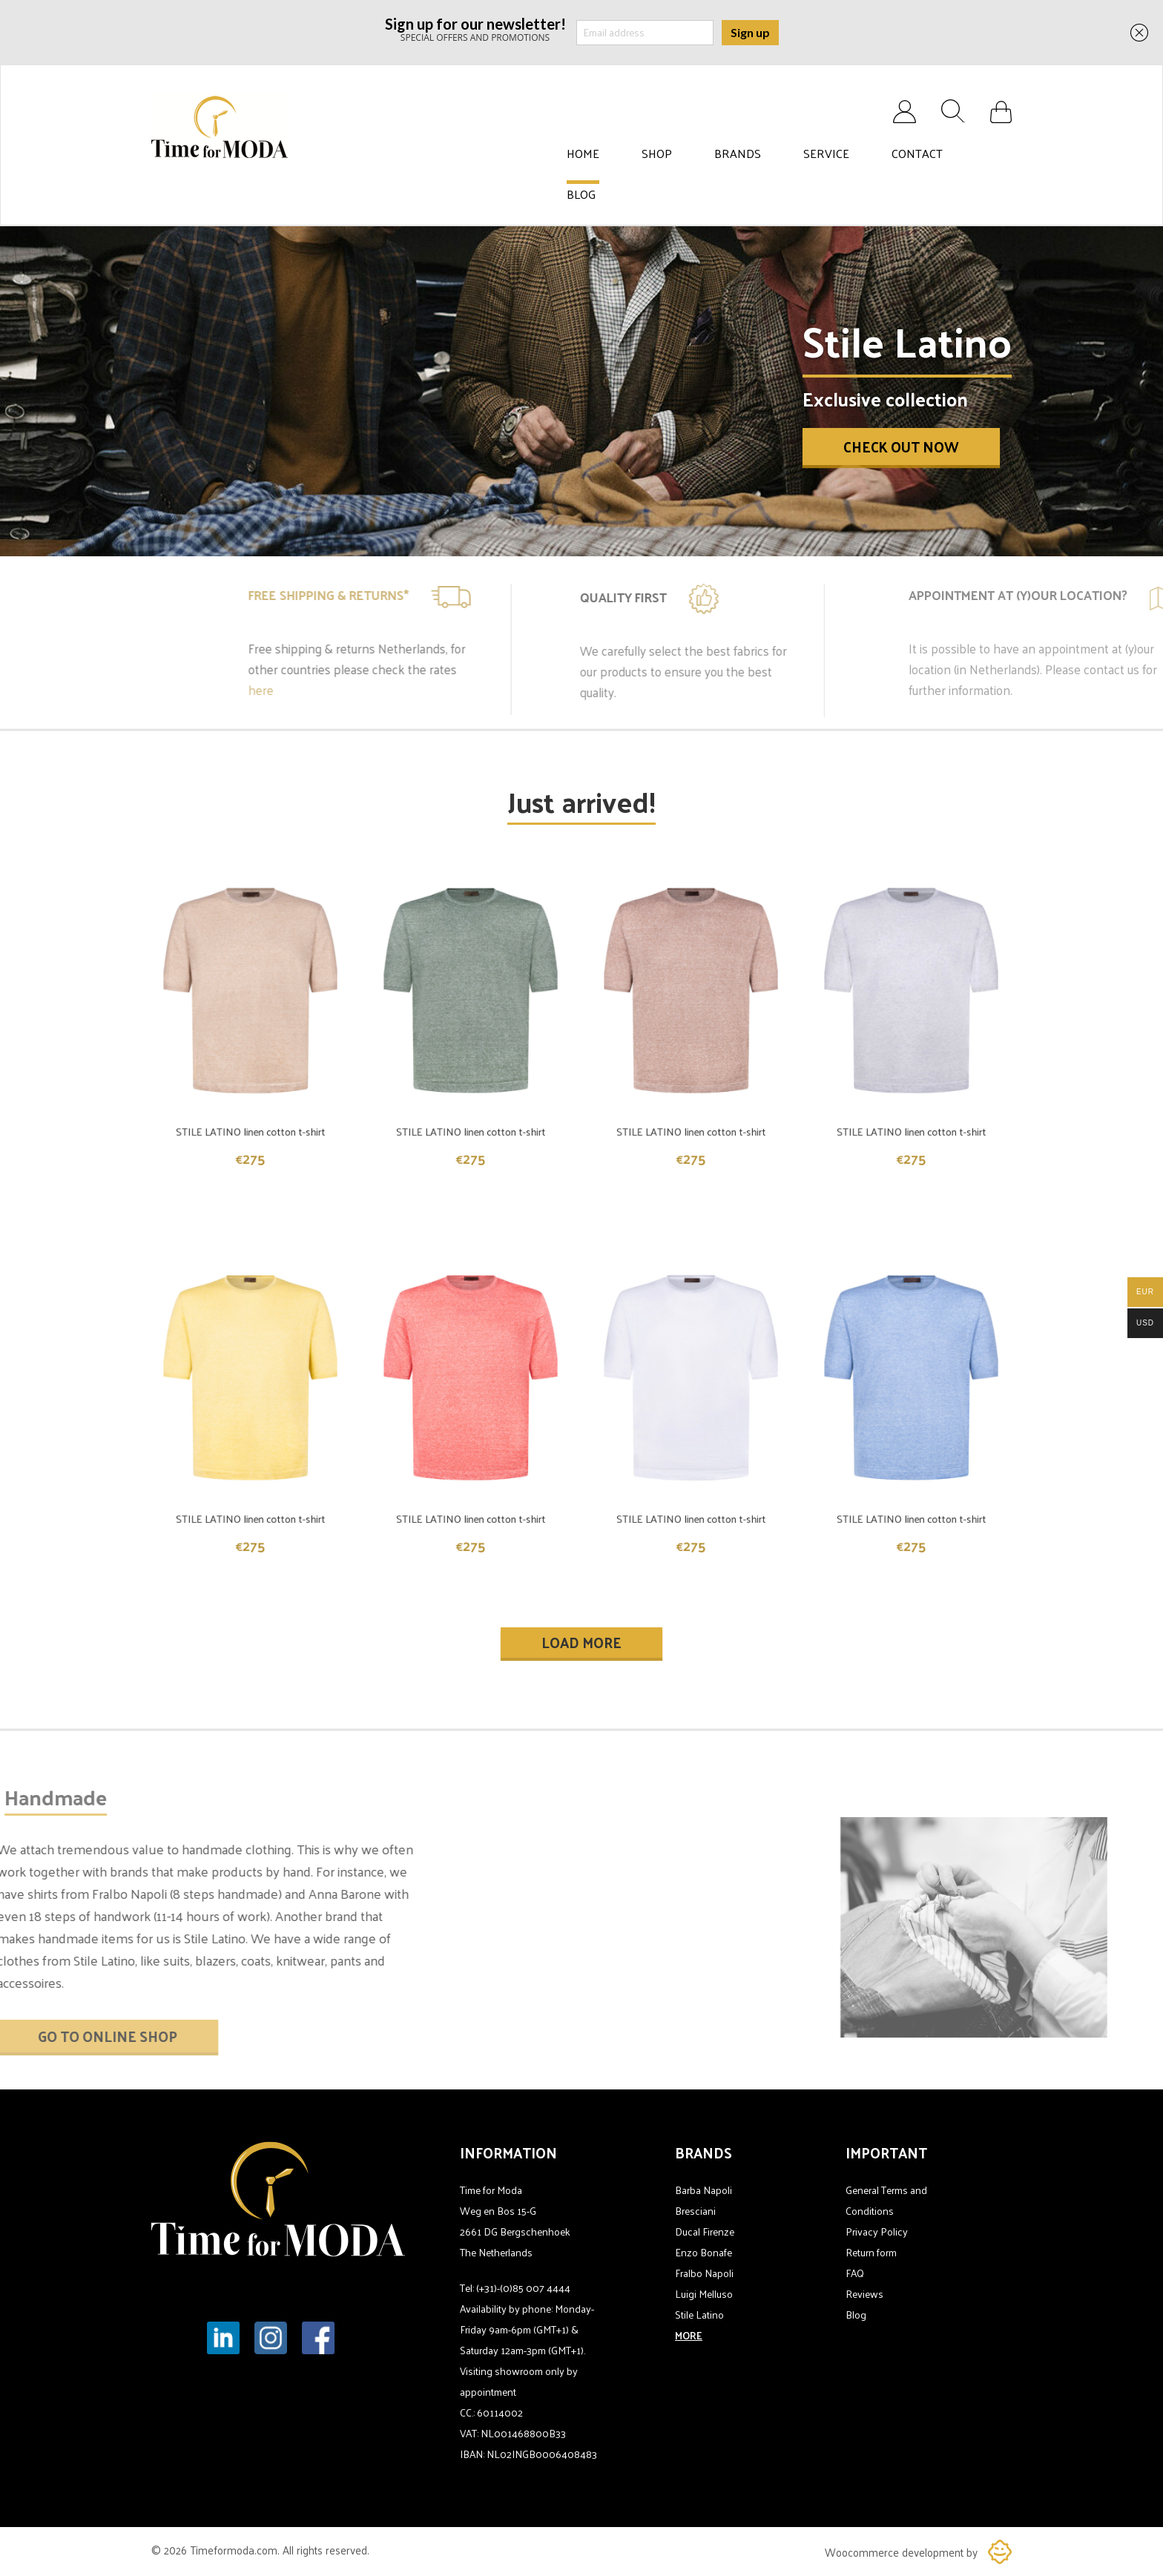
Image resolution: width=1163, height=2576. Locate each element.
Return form (871, 2252)
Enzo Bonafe (703, 2252)
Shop (657, 153)
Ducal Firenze (704, 2231)
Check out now (901, 446)
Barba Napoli (703, 2190)
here (402, 690)
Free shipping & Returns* (469, 595)
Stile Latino (699, 2314)
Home (583, 153)
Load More (581, 1642)
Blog (581, 194)
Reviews (864, 2294)
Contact (917, 153)
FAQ (855, 2273)
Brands (737, 153)
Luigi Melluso (704, 2294)
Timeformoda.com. (236, 2550)
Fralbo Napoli (704, 2273)
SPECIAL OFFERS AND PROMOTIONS (475, 28)
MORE (688, 2335)
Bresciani (695, 2210)
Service (826, 153)
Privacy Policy (877, 2231)
